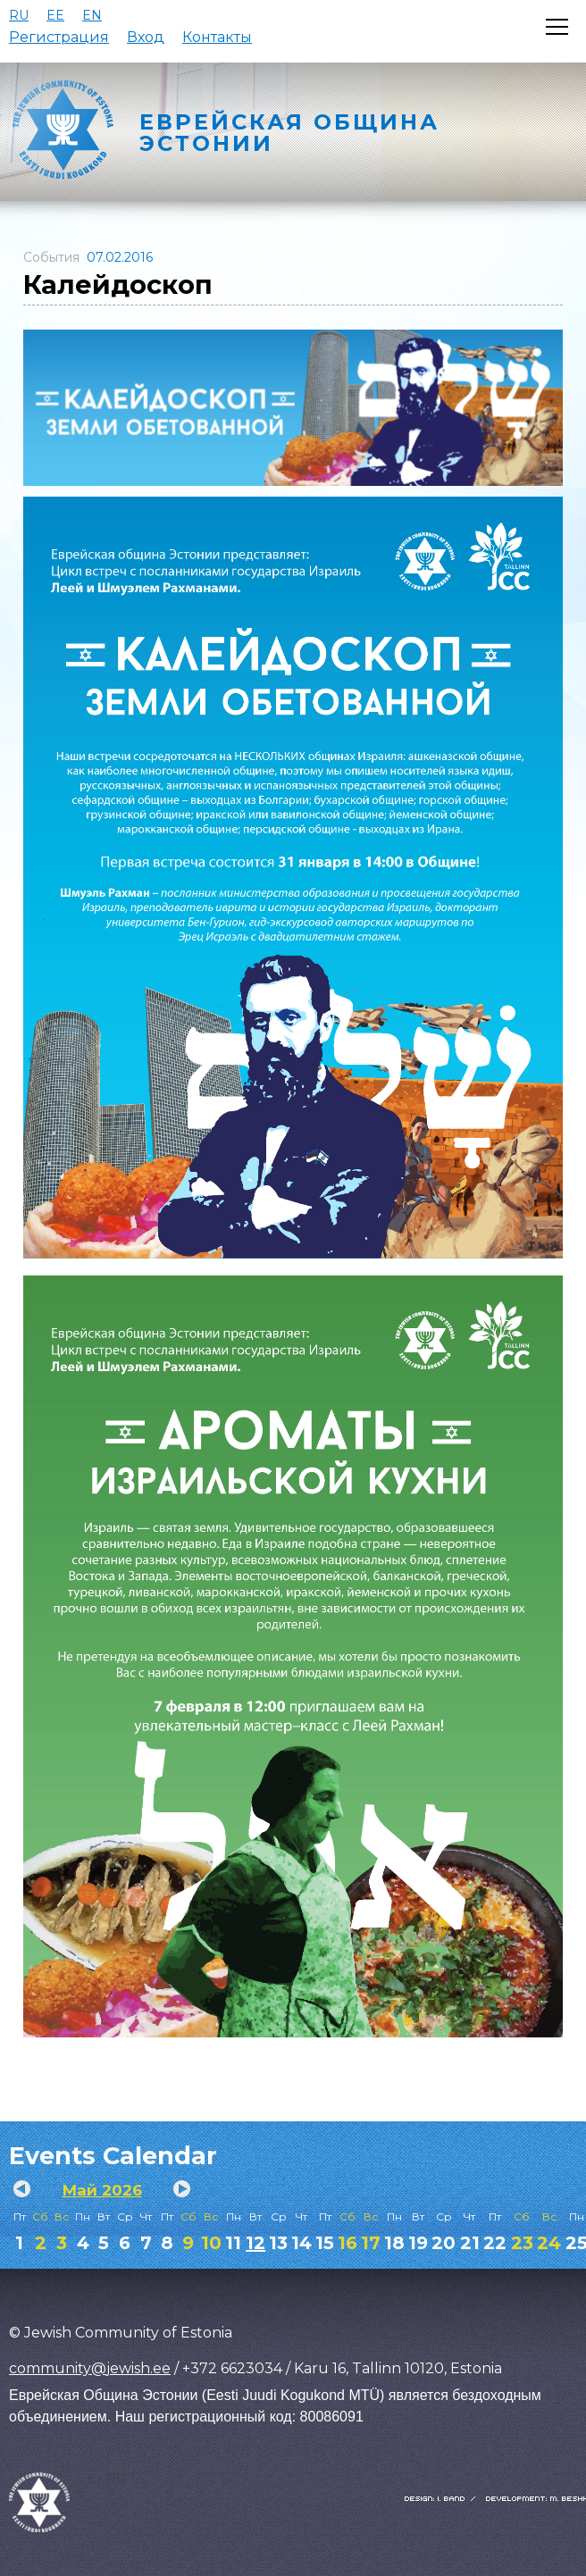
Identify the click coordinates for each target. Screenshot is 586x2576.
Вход (145, 37)
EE (55, 15)
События (51, 257)
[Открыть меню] (557, 27)
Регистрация (59, 37)
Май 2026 (102, 2190)
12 (255, 2243)
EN (92, 15)
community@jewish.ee (90, 2368)
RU (19, 15)
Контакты (217, 37)
